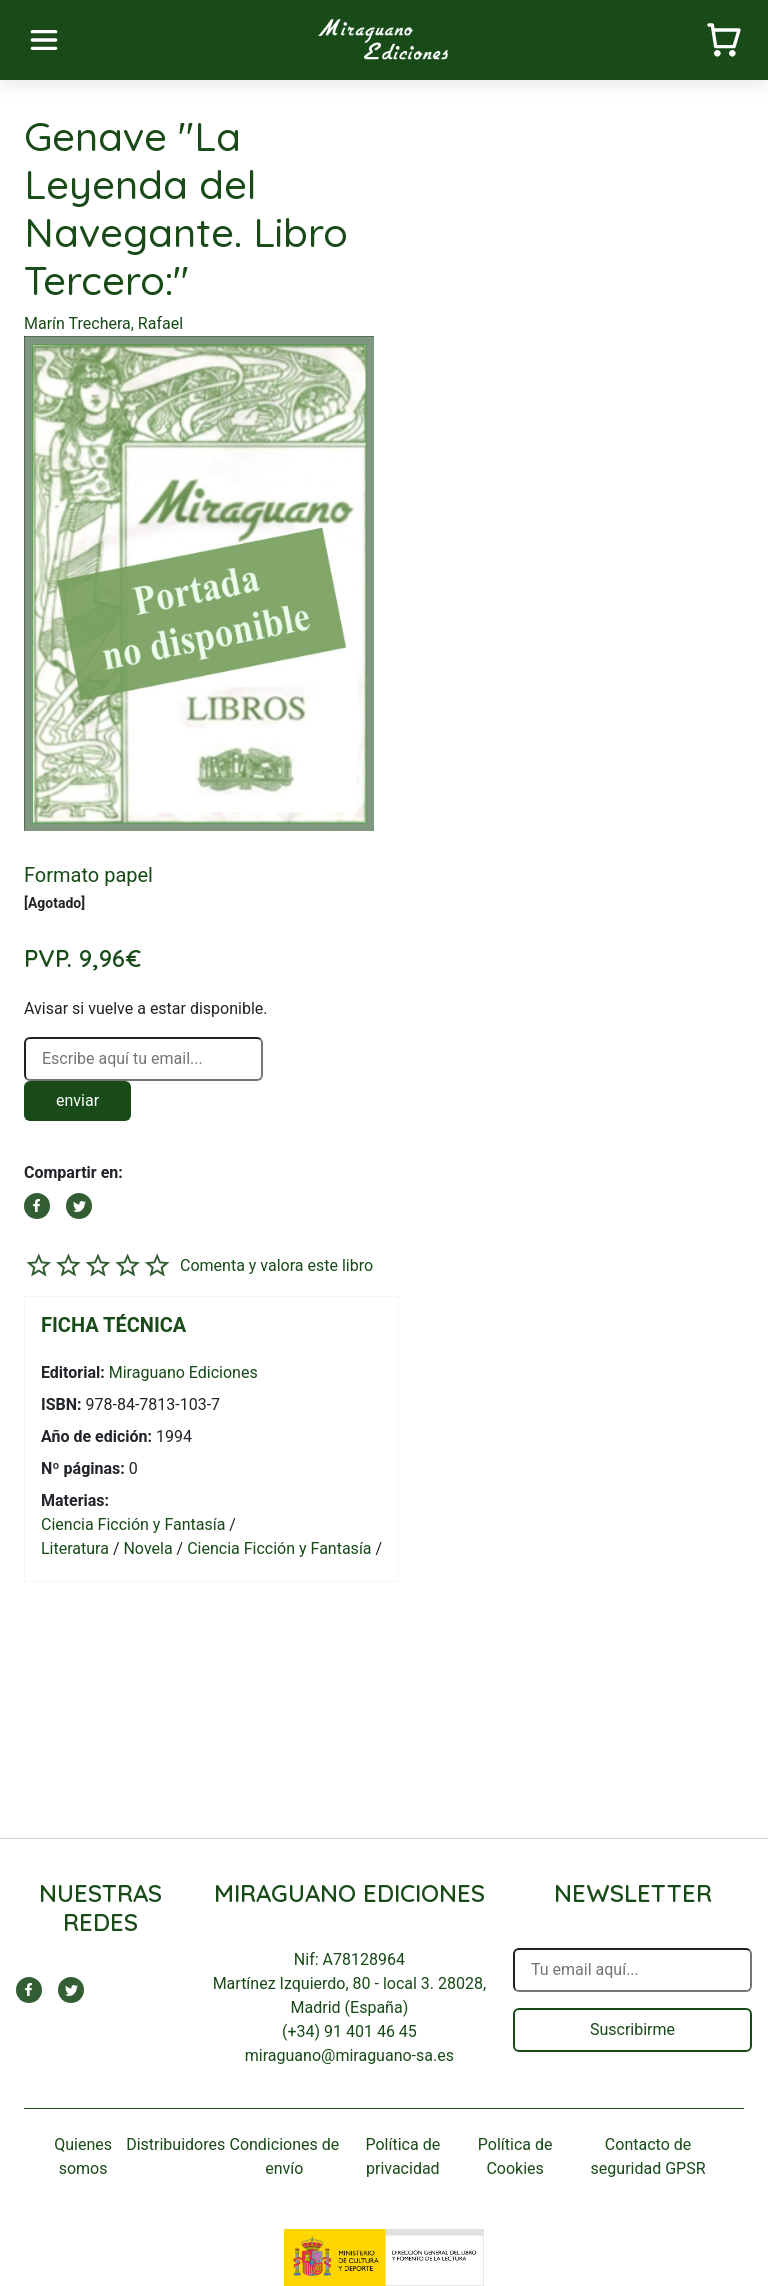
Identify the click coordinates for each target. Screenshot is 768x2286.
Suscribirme (632, 2029)
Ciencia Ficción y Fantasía (133, 1524)
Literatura (75, 1548)
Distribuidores (175, 2144)
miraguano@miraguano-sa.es (349, 2055)
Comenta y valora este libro (276, 1265)
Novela (147, 1548)
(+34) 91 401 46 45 (349, 2031)
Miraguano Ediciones (183, 1372)
